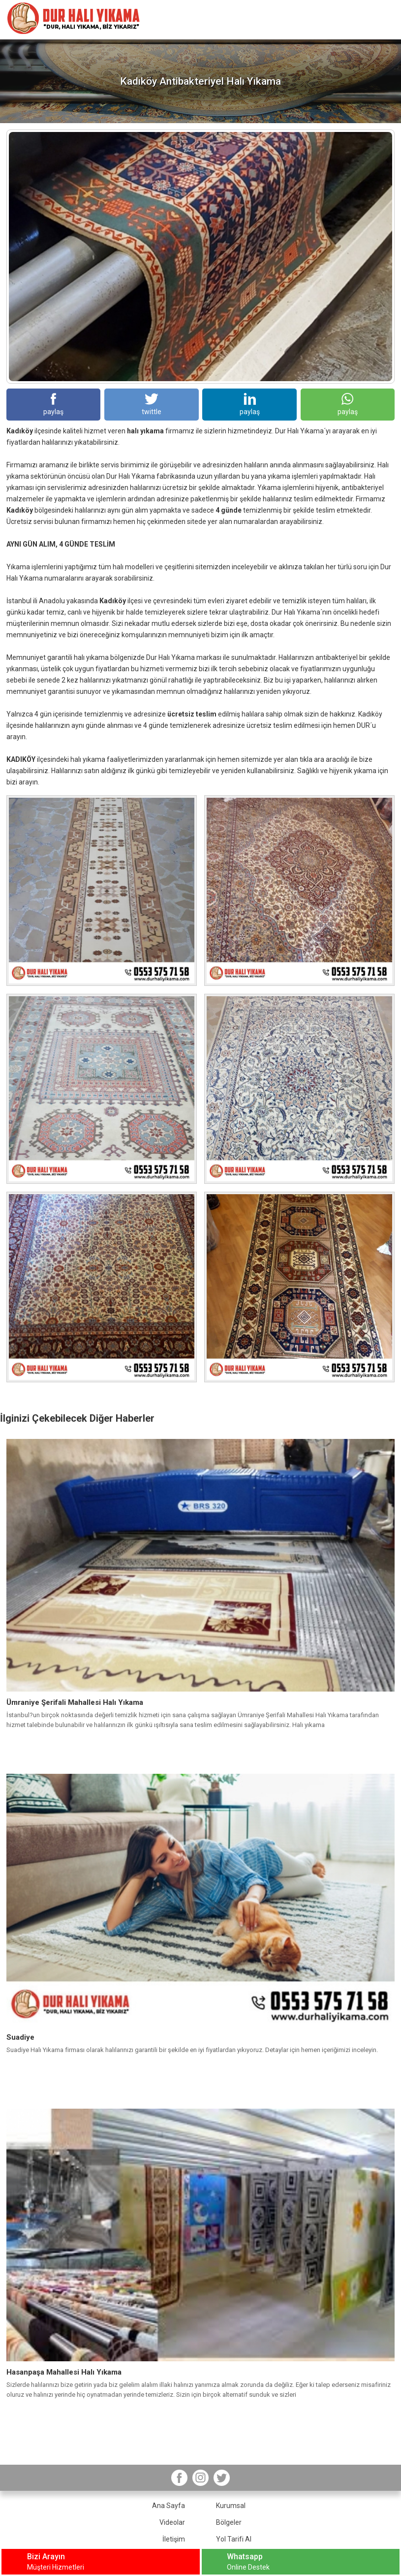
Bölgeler (229, 2522)
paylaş (53, 404)
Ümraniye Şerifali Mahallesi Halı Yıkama (74, 1702)
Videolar (172, 2522)
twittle (151, 404)
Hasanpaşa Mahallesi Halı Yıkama (64, 2372)
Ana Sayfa (168, 2506)
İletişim (173, 2539)
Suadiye (20, 2037)
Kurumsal (231, 2506)
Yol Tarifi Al (233, 2539)
